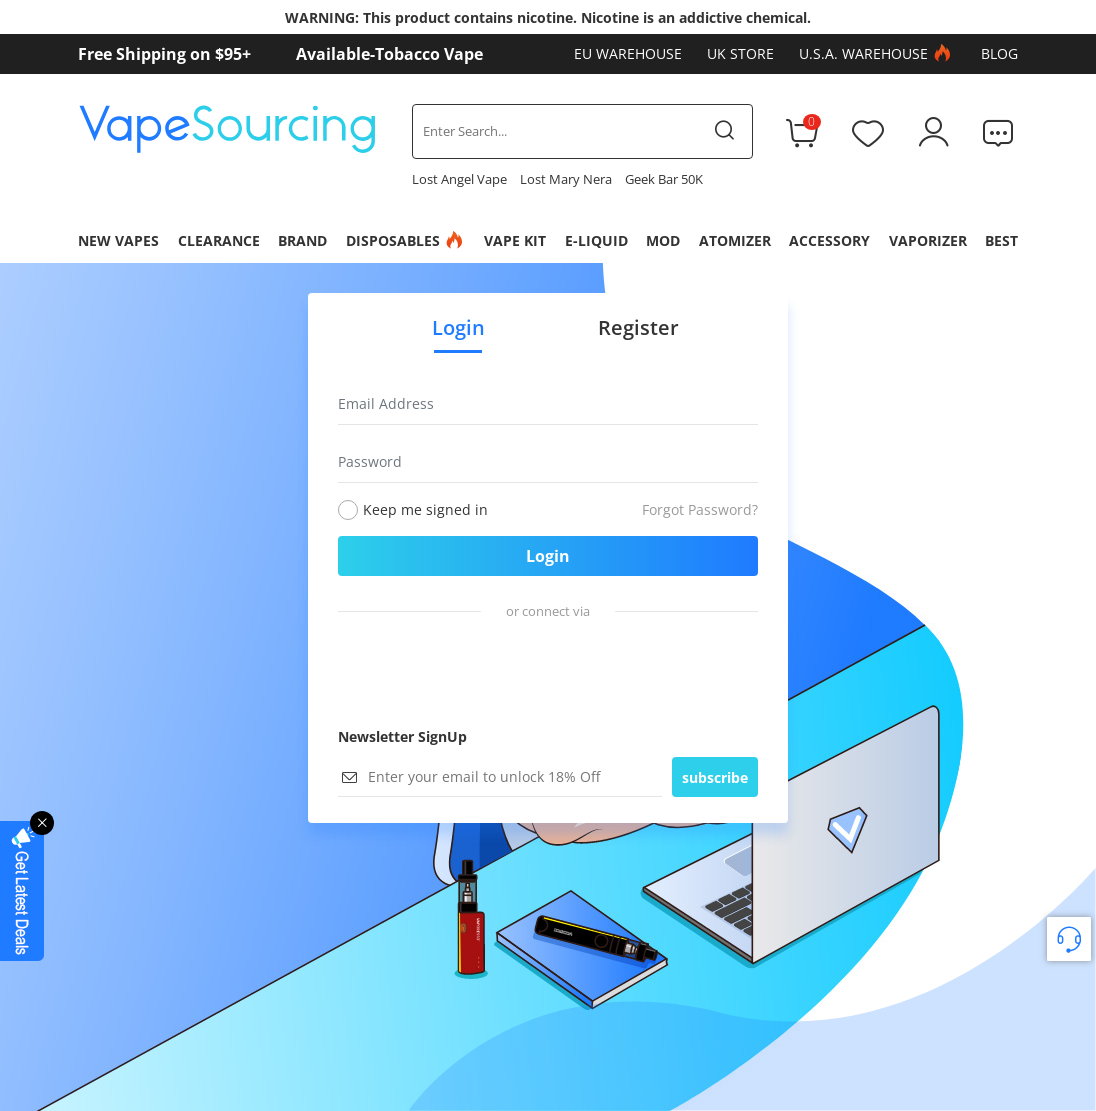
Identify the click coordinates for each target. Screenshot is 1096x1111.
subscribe (715, 777)
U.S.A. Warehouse (877, 54)
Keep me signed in (425, 509)
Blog (999, 53)
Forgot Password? (700, 509)
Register (638, 327)
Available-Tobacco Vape (389, 54)
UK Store (740, 53)
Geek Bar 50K (664, 179)
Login (548, 556)
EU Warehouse (628, 53)
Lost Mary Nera (566, 179)
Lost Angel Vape (459, 179)
